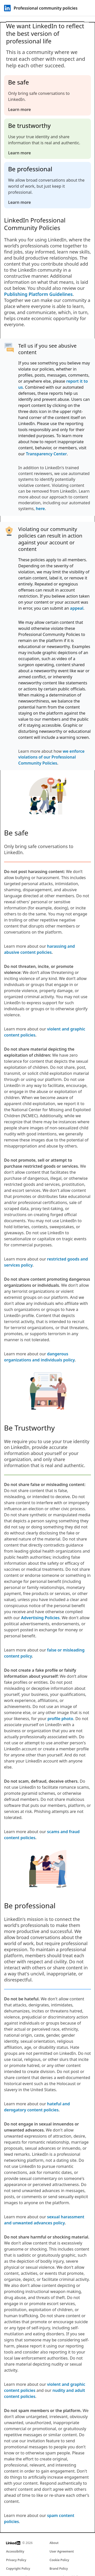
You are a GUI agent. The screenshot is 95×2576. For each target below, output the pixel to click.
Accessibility (15, 2551)
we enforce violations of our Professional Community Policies (51, 757)
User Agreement (62, 2551)
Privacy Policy (16, 2560)
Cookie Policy (59, 2560)
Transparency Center (46, 454)
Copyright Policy (18, 2568)
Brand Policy (59, 2568)
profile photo (60, 1718)
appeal (76, 608)
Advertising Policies (40, 1617)
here (40, 508)
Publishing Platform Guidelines (38, 294)
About (54, 2543)
